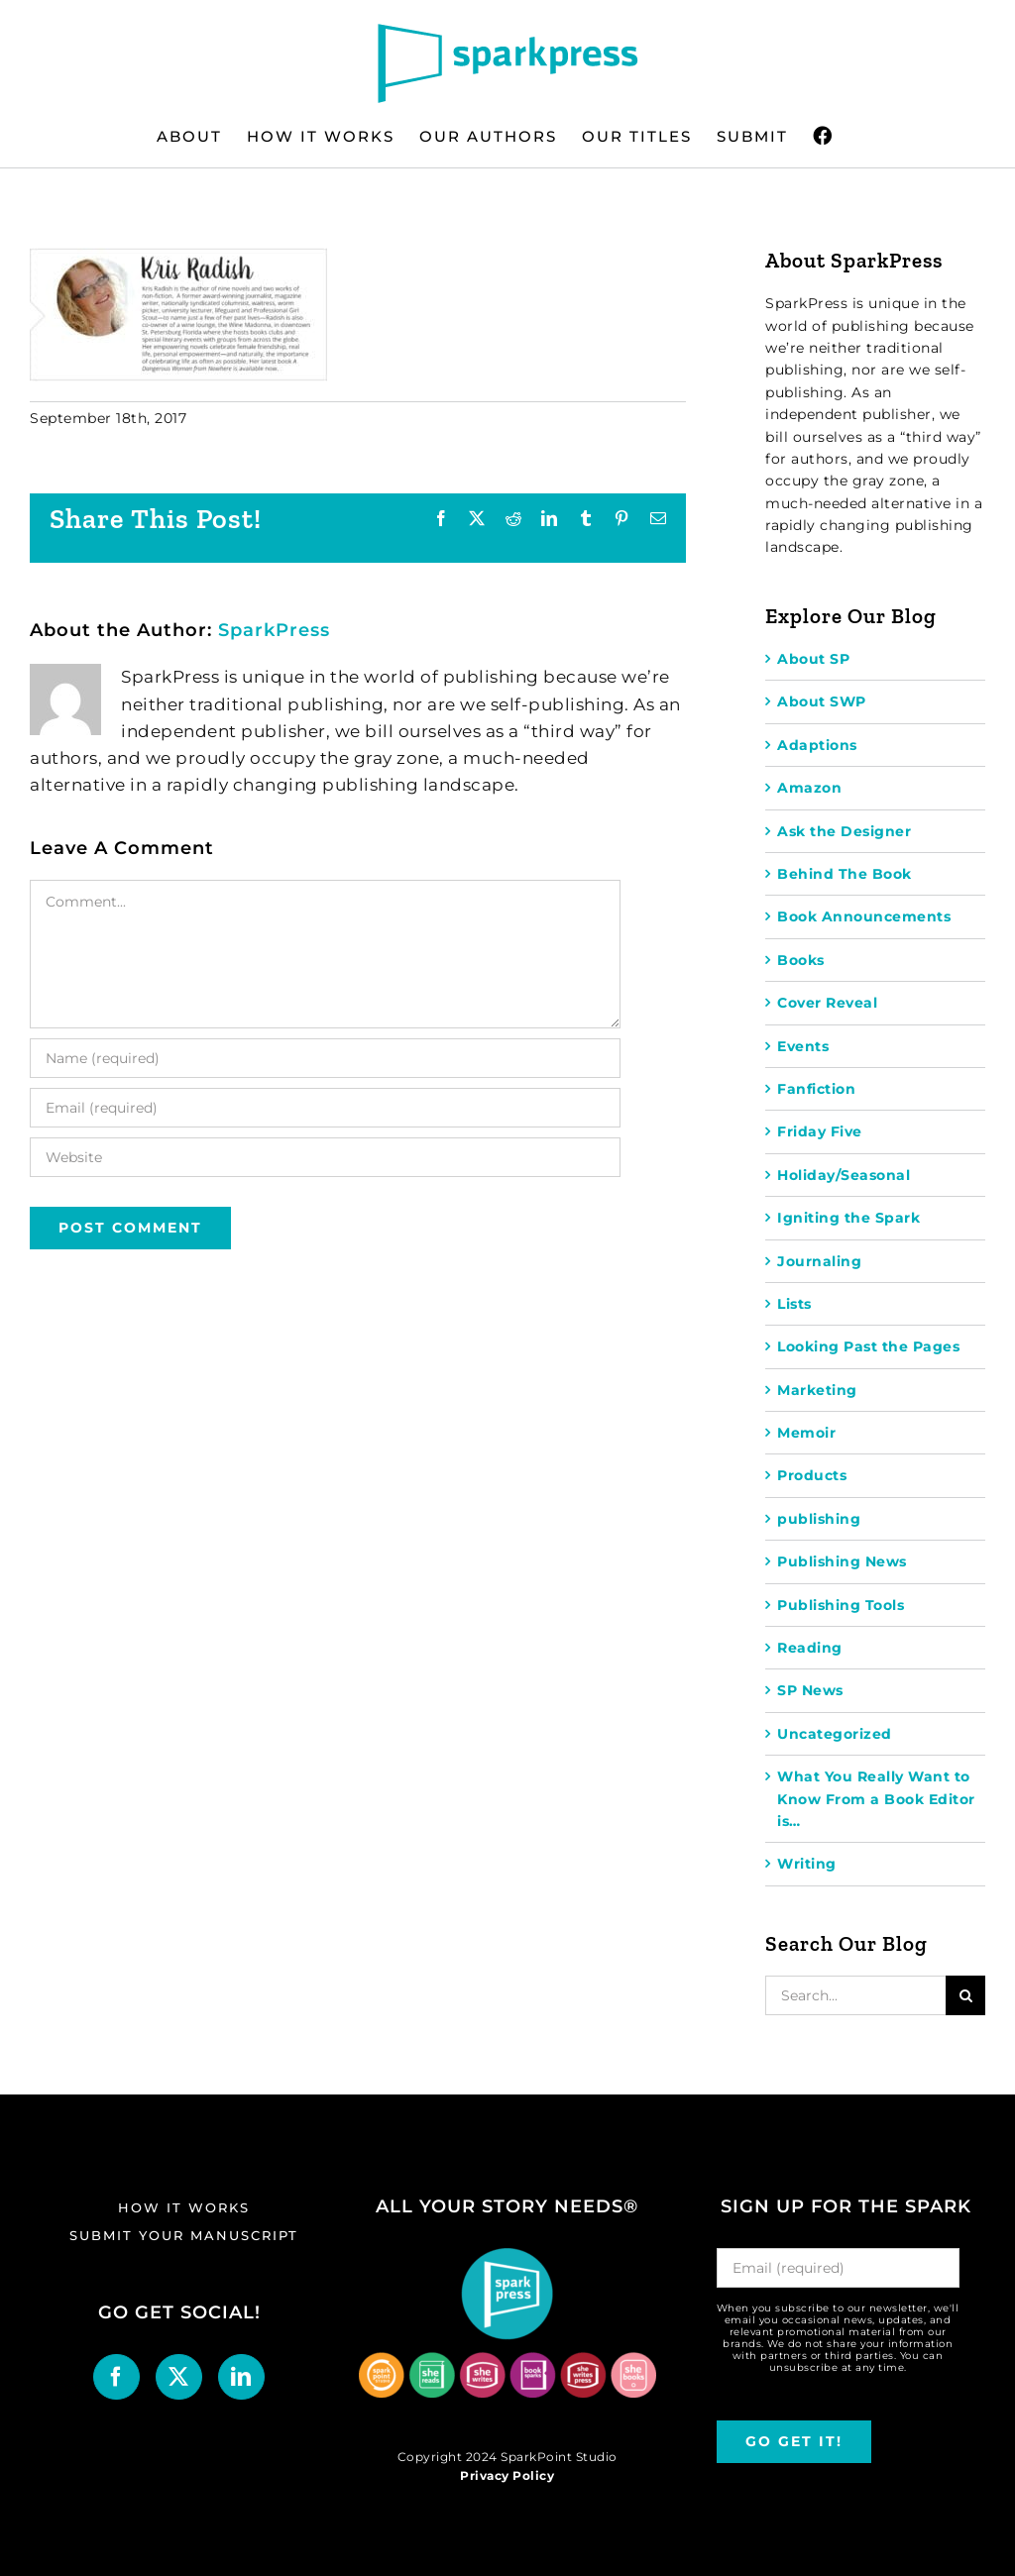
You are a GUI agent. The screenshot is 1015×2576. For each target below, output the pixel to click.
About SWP (821, 701)
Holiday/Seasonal (843, 1175)
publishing (818, 1519)
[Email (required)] (325, 1107)
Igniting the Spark (848, 1218)
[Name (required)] (325, 1058)
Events (803, 1046)
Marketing (817, 1390)
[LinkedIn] (241, 2377)
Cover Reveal (827, 1003)
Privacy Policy (507, 2475)
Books (801, 960)
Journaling (819, 1261)
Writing (807, 1864)
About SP (813, 659)
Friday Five (819, 1131)
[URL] (325, 1157)
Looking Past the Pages (868, 1346)
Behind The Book (844, 874)
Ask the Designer (844, 831)
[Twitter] (179, 2377)
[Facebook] (116, 2377)
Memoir (806, 1433)
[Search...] (855, 1995)
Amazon (809, 788)
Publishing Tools (840, 1605)
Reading (810, 1648)
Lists (794, 1304)
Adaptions (817, 745)
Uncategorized (834, 1734)
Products (811, 1475)
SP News (810, 1690)
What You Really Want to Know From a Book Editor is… (876, 1799)
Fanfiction (816, 1089)
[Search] (965, 1995)
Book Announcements (864, 916)
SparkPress (274, 630)
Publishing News (842, 1561)
